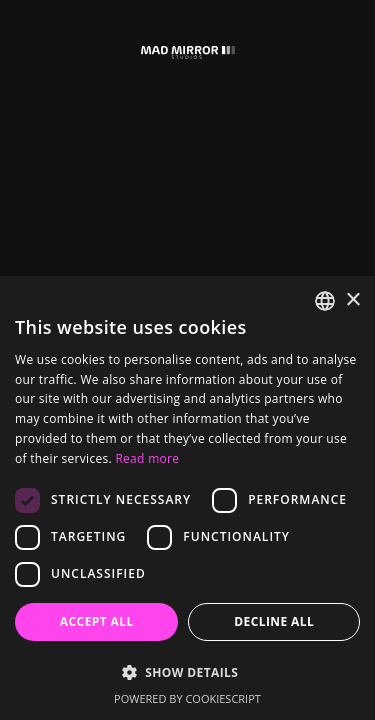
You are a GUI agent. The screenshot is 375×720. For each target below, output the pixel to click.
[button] (187, 672)
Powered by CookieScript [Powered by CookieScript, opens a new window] (187, 698)
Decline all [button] (274, 621)
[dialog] (187, 498)
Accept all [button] (97, 621)
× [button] (352, 300)
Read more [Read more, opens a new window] (147, 458)
